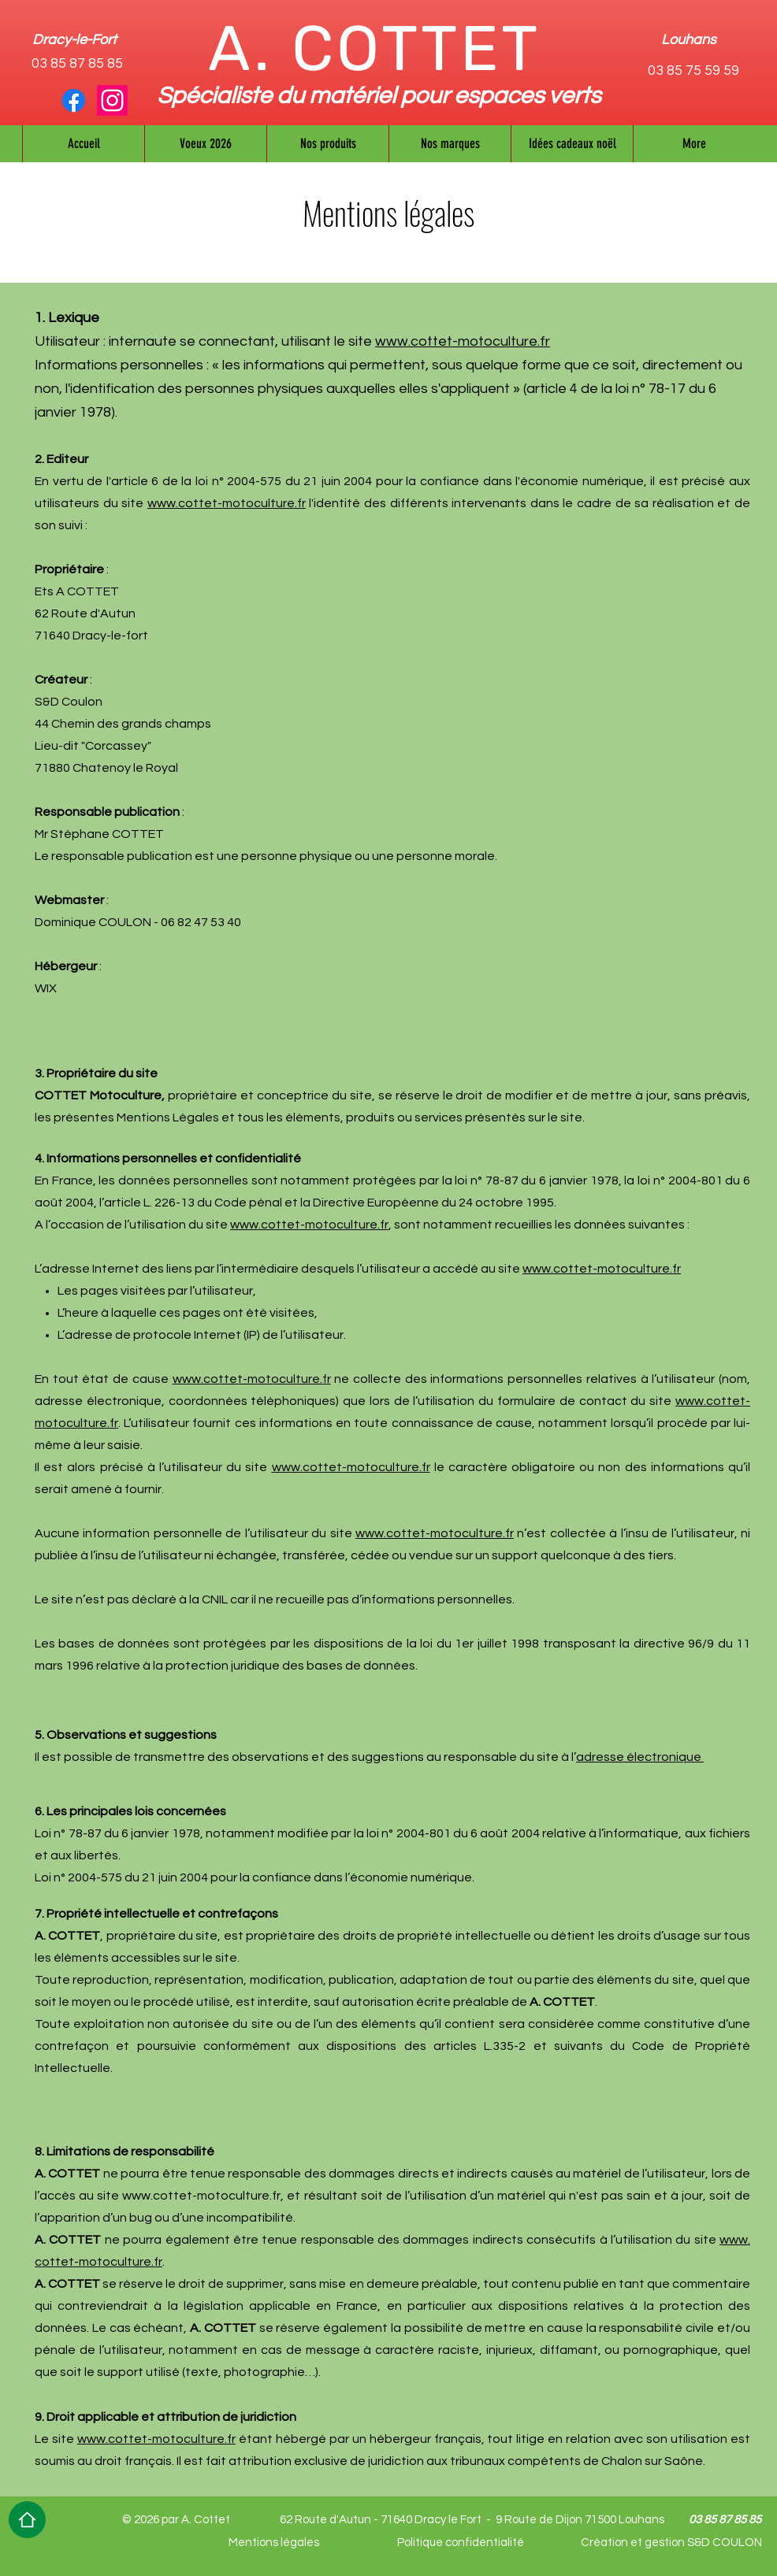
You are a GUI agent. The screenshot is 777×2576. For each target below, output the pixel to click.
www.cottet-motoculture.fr (462, 341)
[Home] (27, 2519)
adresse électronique (640, 1757)
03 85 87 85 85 (77, 63)
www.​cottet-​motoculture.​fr (226, 503)
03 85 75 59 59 (693, 70)
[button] (449, 143)
